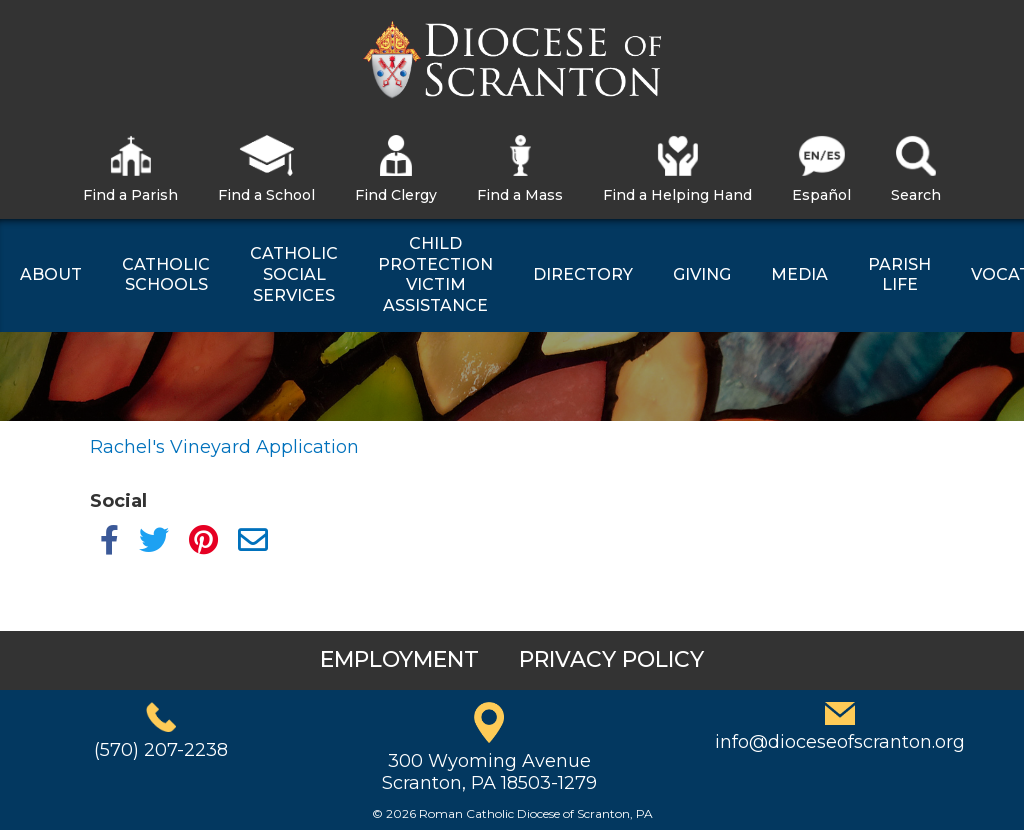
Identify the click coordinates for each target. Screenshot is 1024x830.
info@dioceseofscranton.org (840, 742)
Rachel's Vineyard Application (224, 447)
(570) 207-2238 (161, 750)
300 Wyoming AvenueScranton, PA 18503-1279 (489, 772)
